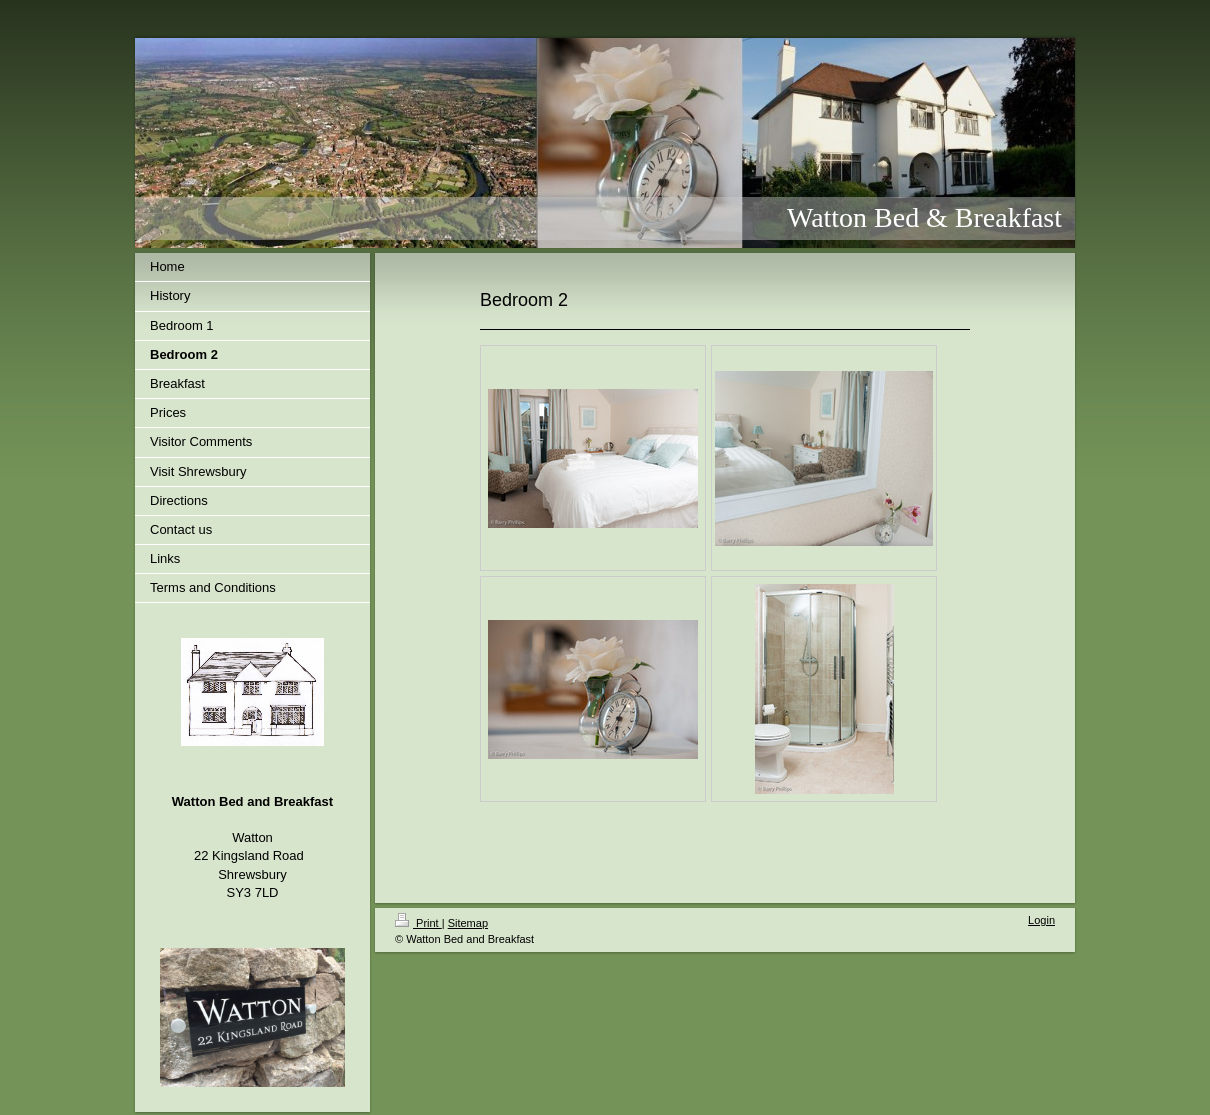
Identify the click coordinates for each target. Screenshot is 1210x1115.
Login (1041, 920)
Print (418, 923)
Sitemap (468, 923)
